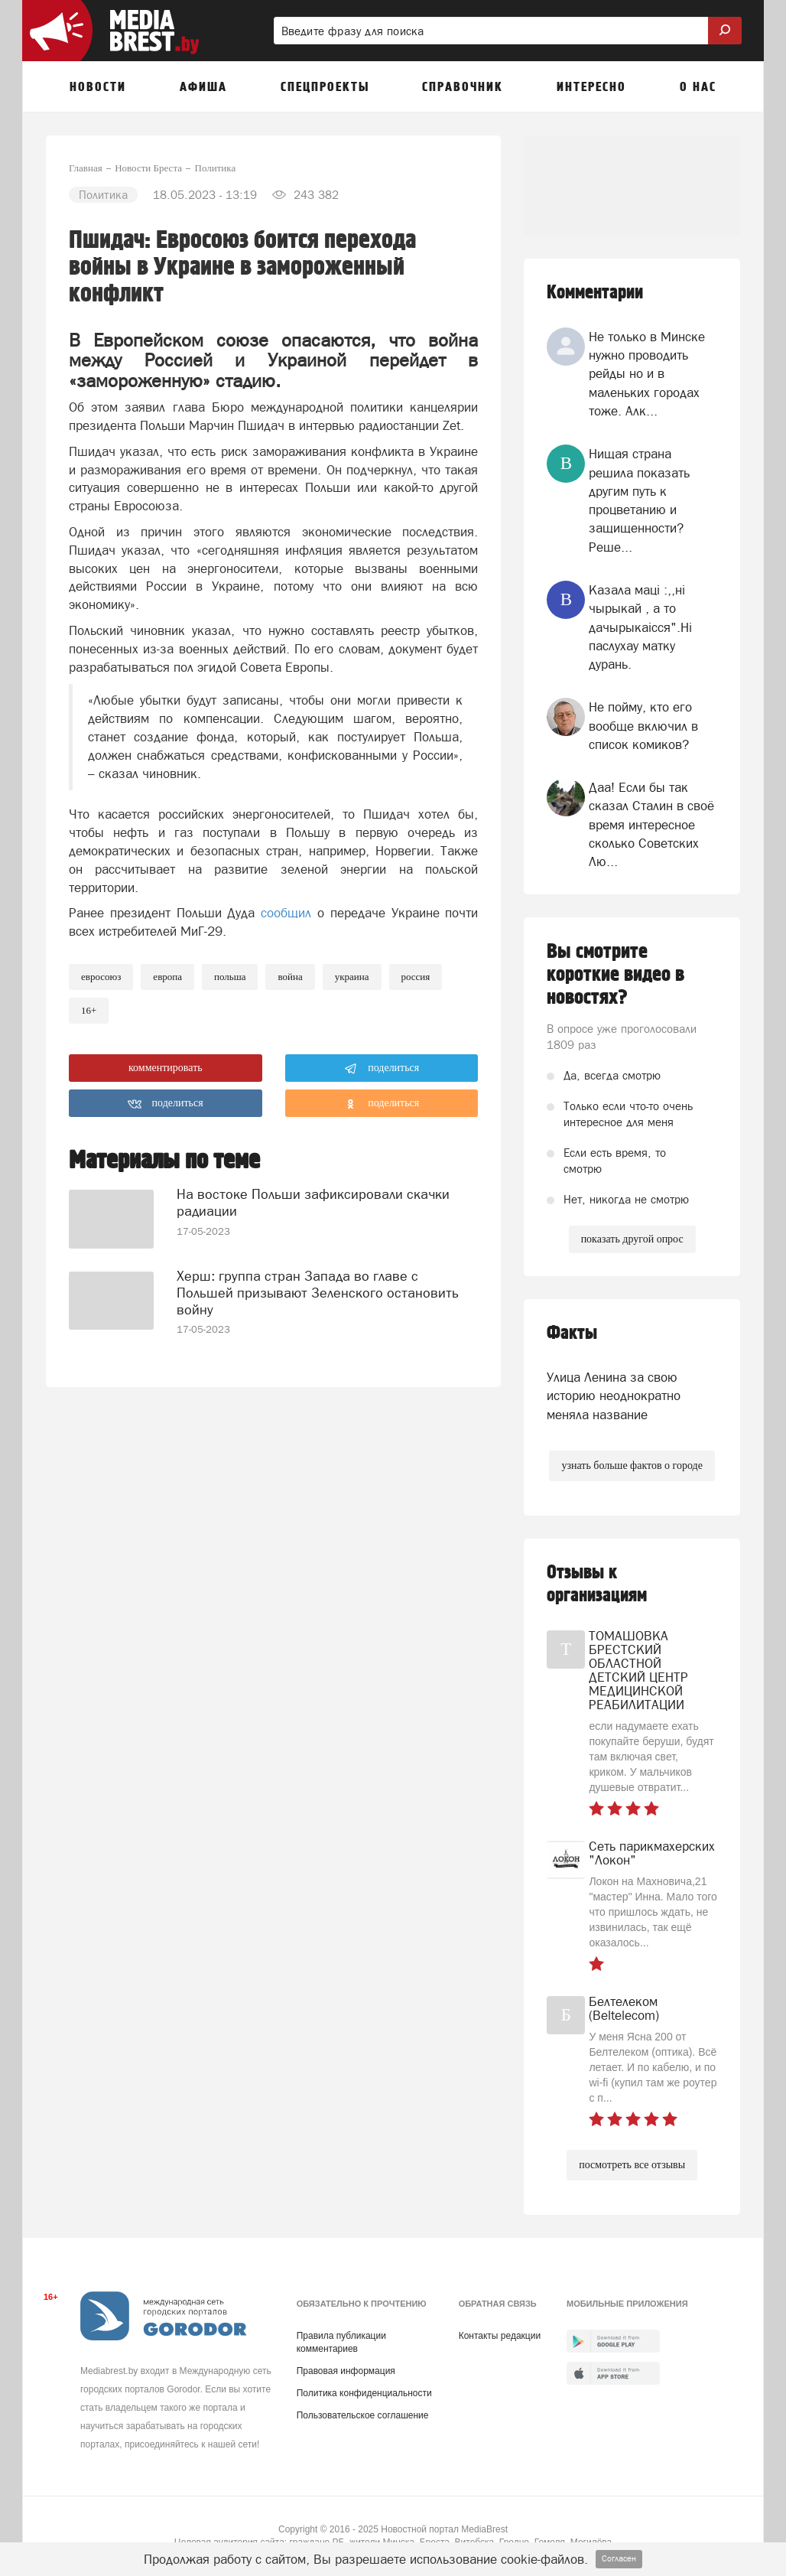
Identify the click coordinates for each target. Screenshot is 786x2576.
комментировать (165, 1067)
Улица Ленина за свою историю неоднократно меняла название (613, 1395)
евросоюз (101, 976)
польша (229, 976)
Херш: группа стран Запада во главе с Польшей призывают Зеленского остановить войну (318, 1292)
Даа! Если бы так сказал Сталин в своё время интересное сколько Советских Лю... (651, 824)
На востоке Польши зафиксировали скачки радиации (313, 1202)
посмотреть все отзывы (632, 2165)
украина (352, 976)
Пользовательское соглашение (363, 2415)
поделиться (382, 1069)
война (290, 976)
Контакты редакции (500, 2335)
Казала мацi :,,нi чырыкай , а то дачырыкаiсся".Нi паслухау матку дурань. (640, 627)
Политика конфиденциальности (364, 2393)
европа (167, 976)
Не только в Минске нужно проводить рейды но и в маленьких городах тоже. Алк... (647, 373)
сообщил (286, 912)
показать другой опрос (632, 1239)
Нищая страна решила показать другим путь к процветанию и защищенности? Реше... (639, 500)
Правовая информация (346, 2371)
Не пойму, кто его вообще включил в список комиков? (643, 725)
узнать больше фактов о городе (631, 1465)
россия (415, 976)
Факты (572, 1333)
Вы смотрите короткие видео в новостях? (615, 974)
